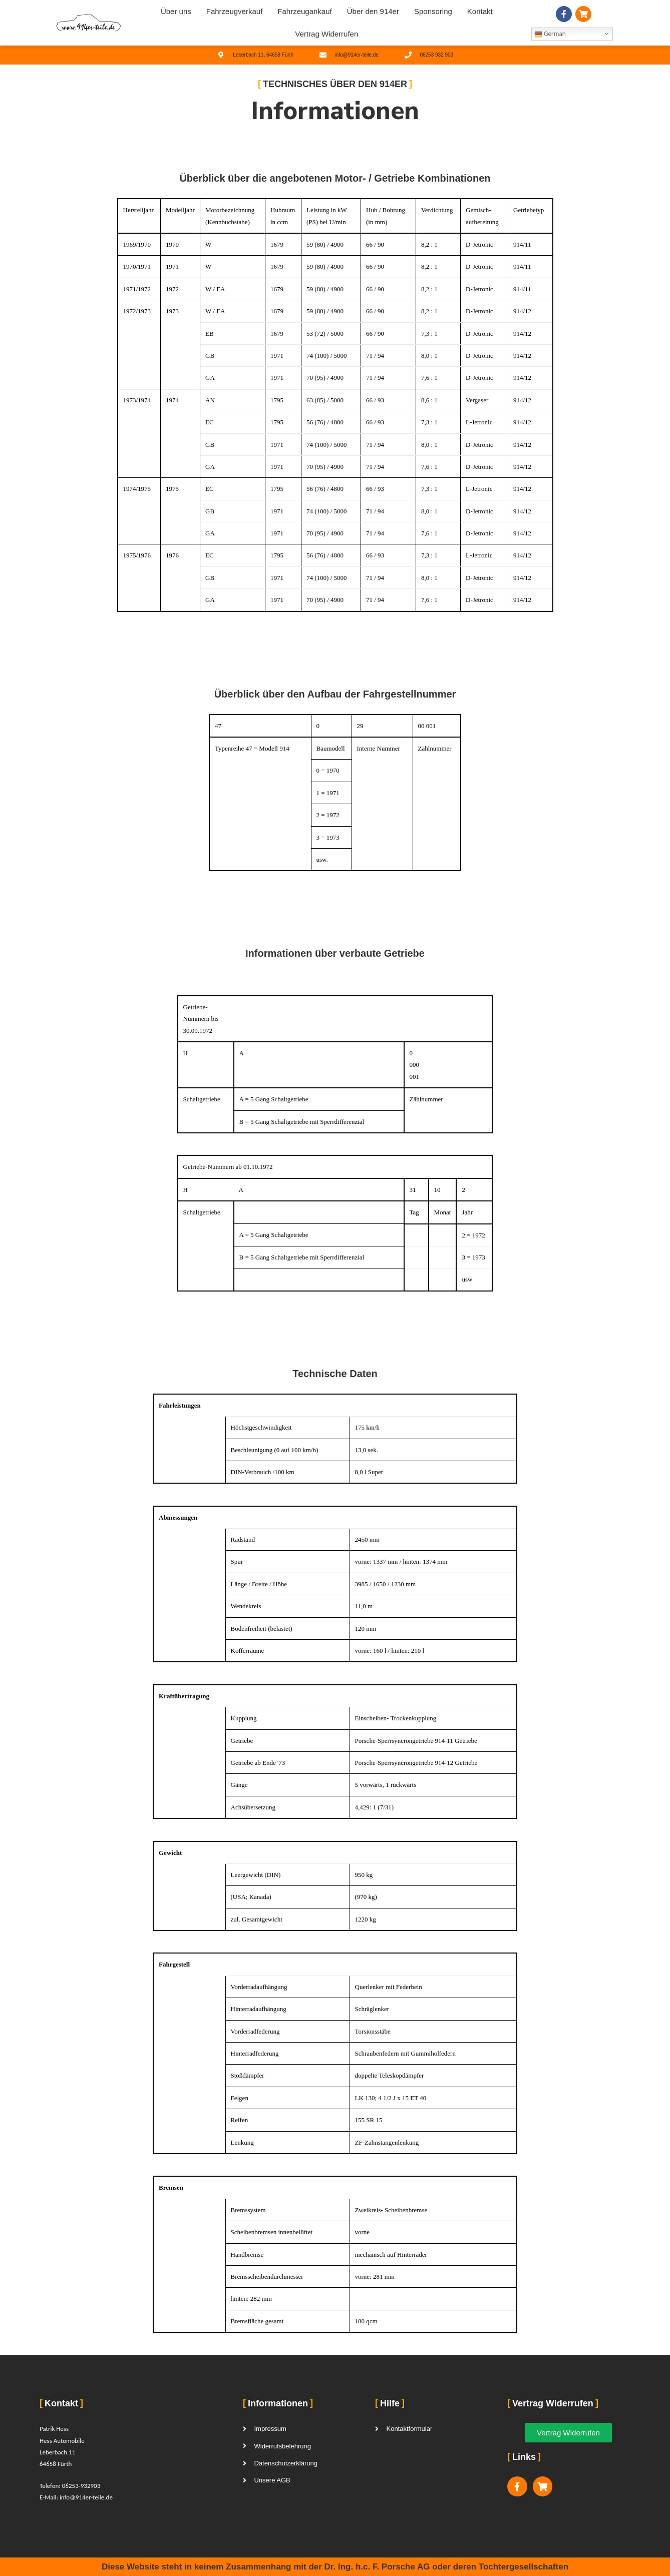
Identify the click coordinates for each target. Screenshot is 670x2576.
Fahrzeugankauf (304, 11)
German (550, 34)
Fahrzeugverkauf (234, 11)
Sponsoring (433, 11)
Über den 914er (373, 11)
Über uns (176, 11)
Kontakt (480, 11)
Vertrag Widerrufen (326, 34)
